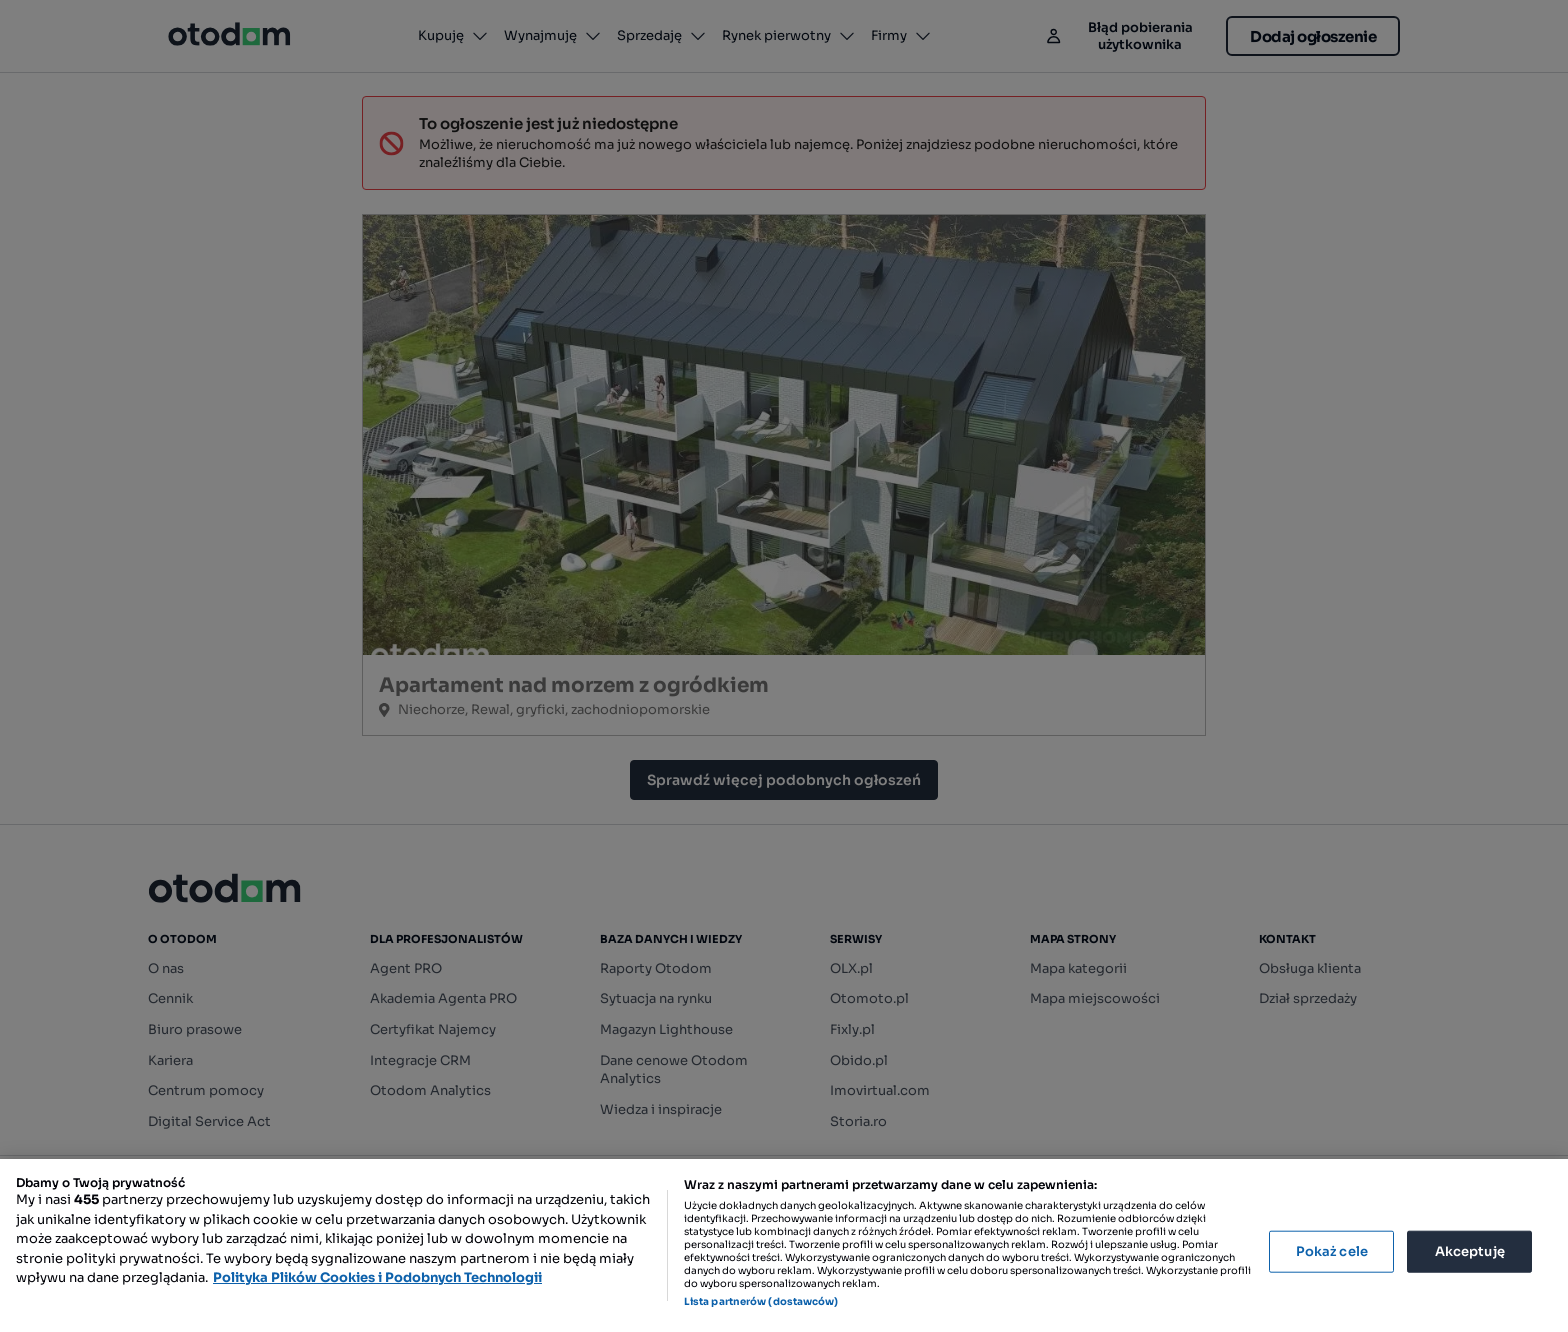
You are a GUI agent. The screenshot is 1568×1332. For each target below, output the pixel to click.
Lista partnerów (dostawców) (761, 1301)
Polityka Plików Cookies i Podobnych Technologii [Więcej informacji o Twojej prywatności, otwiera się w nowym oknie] (377, 1277)
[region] (784, 1245)
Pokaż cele (1332, 1251)
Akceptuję (1470, 1251)
